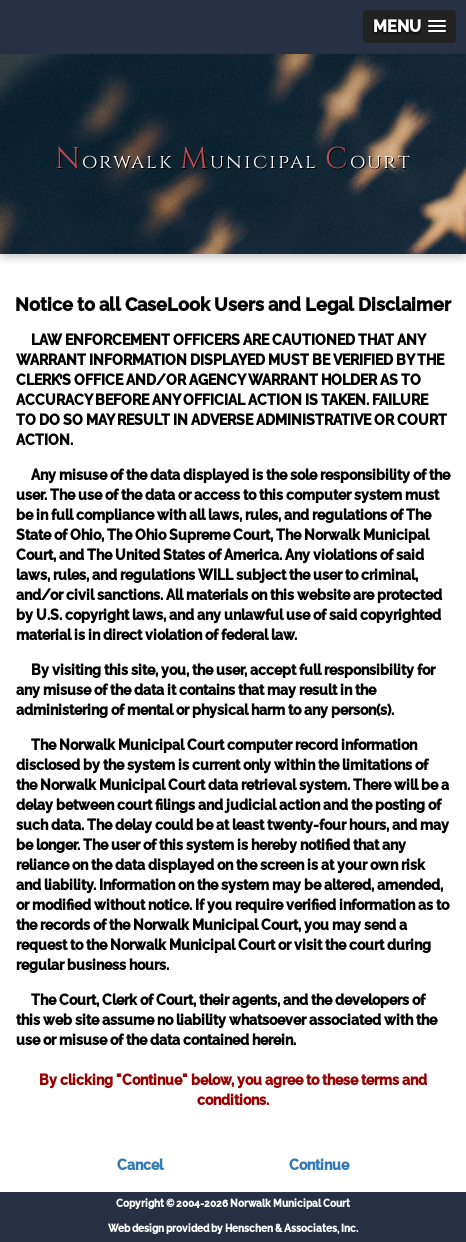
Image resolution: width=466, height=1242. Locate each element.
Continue (319, 1165)
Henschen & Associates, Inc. (291, 1228)
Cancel (140, 1165)
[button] (409, 26)
